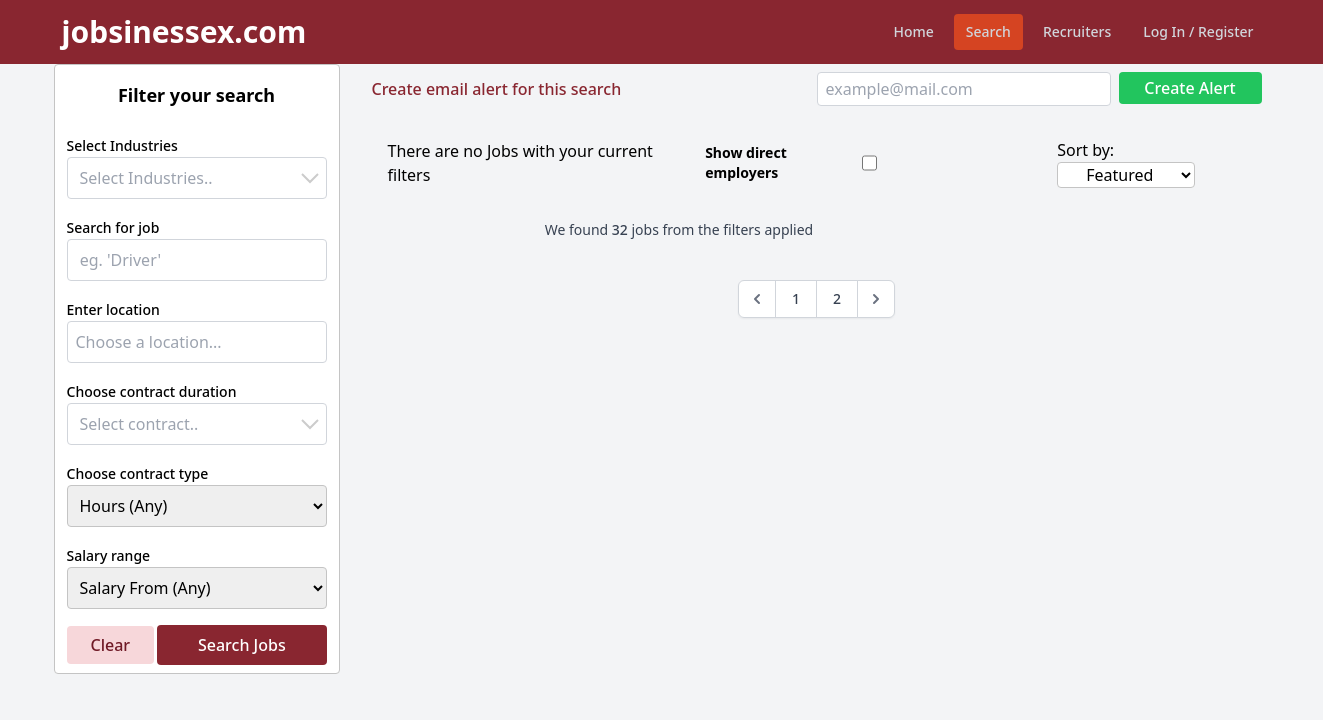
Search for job (113, 227)
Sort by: (1085, 150)
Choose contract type (138, 473)
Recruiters (1077, 31)
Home (914, 31)
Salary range (109, 555)
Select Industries (122, 145)
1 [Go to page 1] (796, 298)
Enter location (113, 309)
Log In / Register (1198, 31)
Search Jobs (242, 645)
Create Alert (1189, 88)
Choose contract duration (152, 391)
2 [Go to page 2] (837, 298)
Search (988, 31)
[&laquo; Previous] (757, 299)
